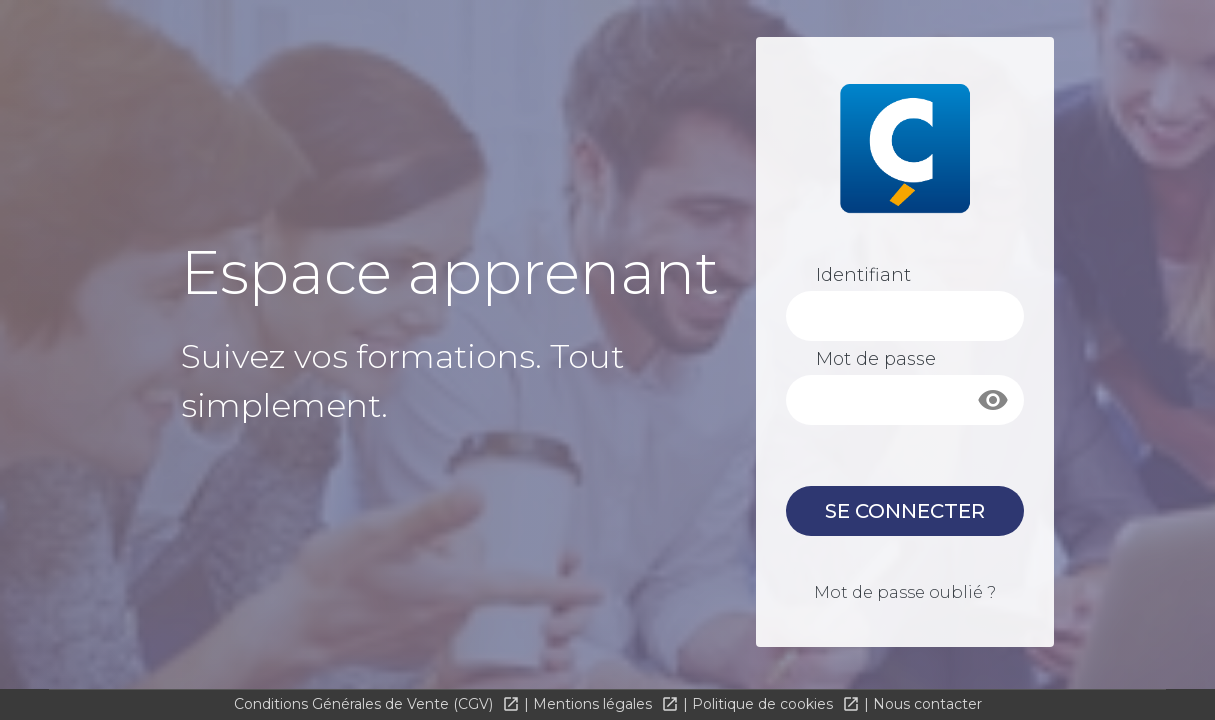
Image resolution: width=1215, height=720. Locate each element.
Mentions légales (594, 704)
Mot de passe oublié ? (905, 592)
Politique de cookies (764, 704)
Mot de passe (876, 359)
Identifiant (863, 275)
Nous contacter (927, 704)
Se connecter (905, 511)
